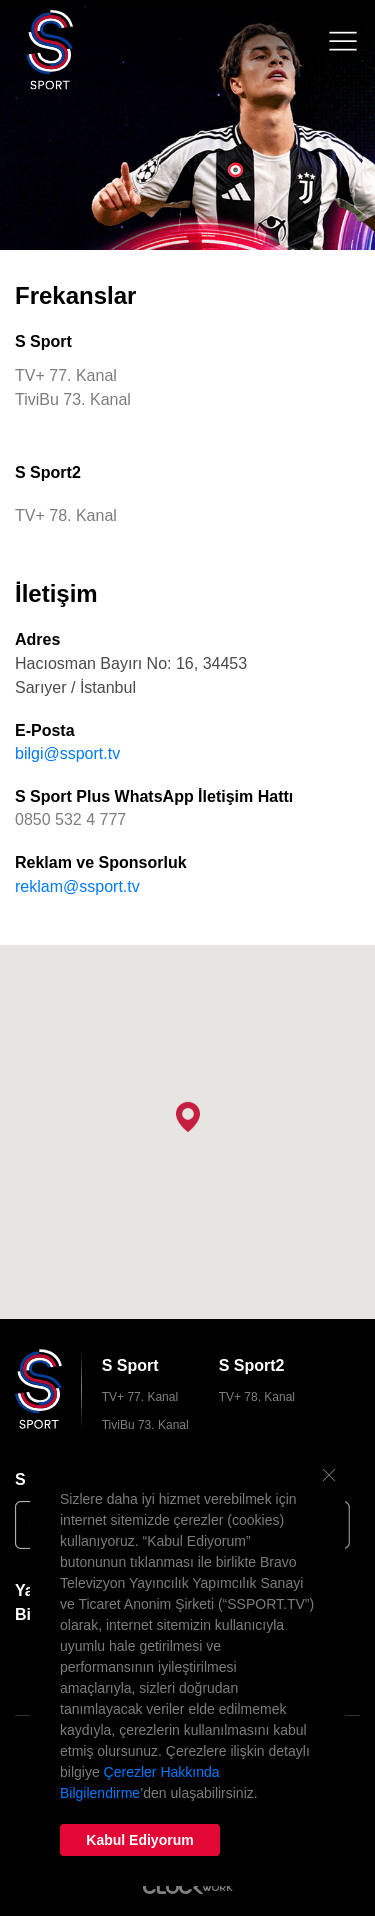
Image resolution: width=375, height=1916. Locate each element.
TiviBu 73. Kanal (145, 1425)
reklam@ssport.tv (77, 886)
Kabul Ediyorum (139, 1840)
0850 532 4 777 (70, 819)
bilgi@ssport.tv (67, 753)
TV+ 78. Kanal (257, 1397)
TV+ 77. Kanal (140, 1397)
